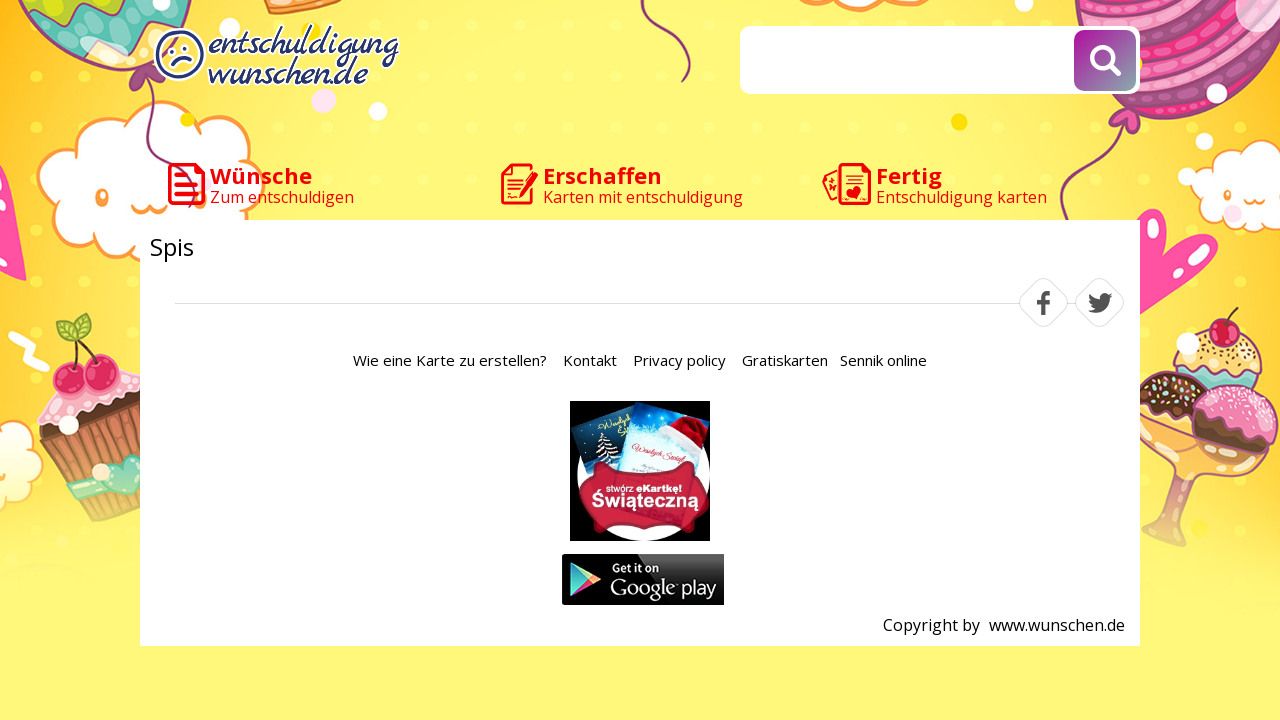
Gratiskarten (785, 360)
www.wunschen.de (1057, 625)
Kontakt (590, 360)
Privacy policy (679, 360)
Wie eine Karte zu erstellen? (450, 360)
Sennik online (883, 360)
